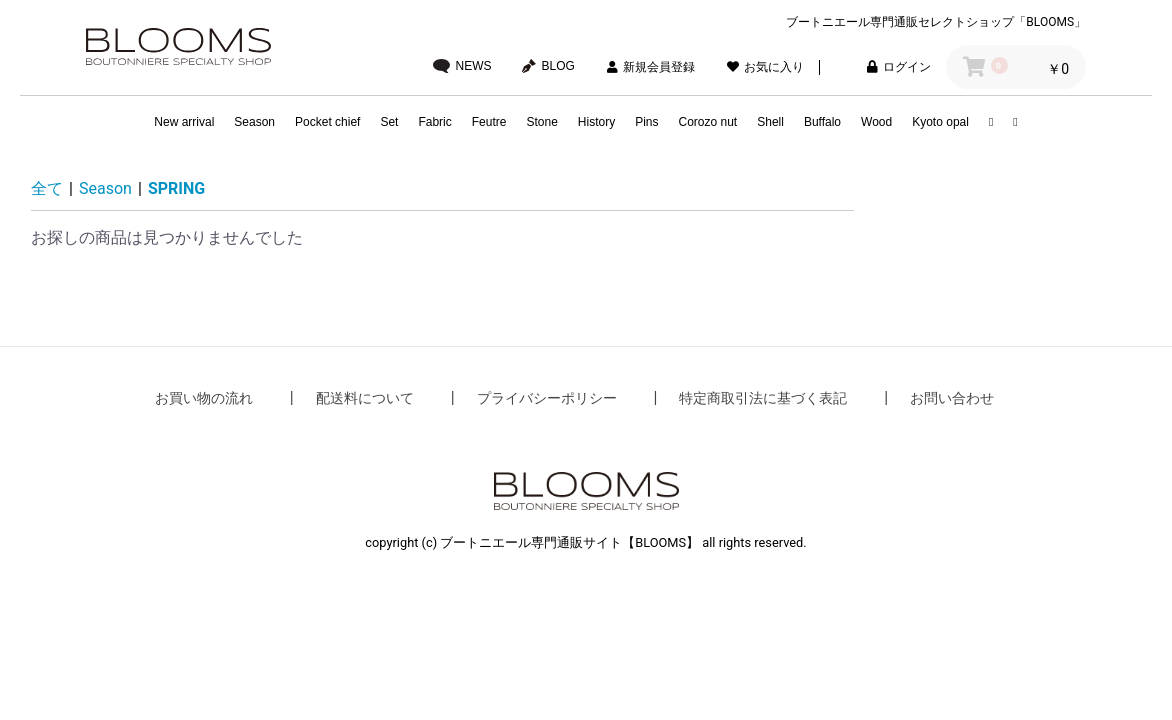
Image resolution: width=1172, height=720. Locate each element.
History (596, 122)
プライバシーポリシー (547, 398)
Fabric (434, 122)
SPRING (176, 188)
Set (389, 122)
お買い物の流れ (204, 398)
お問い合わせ (952, 398)
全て (47, 188)
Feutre (489, 122)
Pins (646, 122)
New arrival (184, 122)
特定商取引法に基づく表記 (763, 398)
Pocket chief (327, 122)
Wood (876, 122)
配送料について (365, 398)
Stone (541, 122)
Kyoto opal (940, 122)
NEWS (462, 66)
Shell (770, 122)
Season (254, 122)
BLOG (548, 66)
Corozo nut (708, 122)
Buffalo (822, 122)
